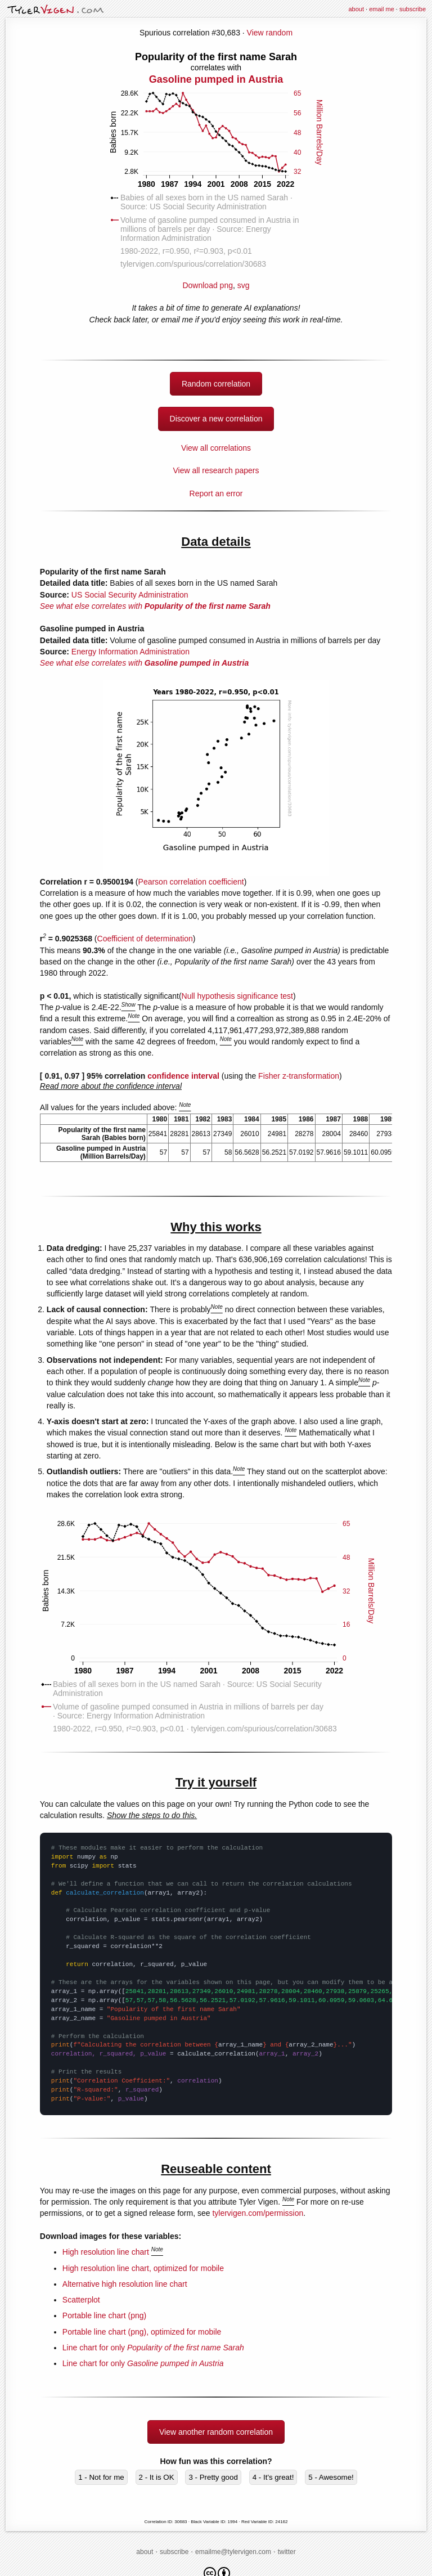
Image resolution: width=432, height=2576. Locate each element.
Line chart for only (153, 2347)
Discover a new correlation (216, 418)
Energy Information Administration (130, 651)
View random (269, 32)
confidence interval (183, 1075)
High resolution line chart (105, 2251)
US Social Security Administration (129, 594)
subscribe (412, 9)
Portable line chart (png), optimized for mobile (141, 2331)
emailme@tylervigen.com (233, 2552)
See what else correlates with (155, 606)
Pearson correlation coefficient (191, 881)
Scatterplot (81, 2299)
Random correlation (216, 383)
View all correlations (216, 447)
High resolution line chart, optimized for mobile (143, 2268)
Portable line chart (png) (104, 2315)
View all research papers (216, 470)
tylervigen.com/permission (257, 2213)
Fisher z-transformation (298, 1075)
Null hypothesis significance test (237, 995)
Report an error (216, 493)
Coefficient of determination (145, 938)
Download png (216, 170)
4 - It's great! (273, 2477)
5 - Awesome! (331, 2477)
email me (381, 9)
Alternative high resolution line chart (124, 2283)
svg (243, 285)
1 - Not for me (101, 2477)
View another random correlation (216, 2431)
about (356, 9)
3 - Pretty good (212, 2477)
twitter (287, 2552)
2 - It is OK (156, 2477)
